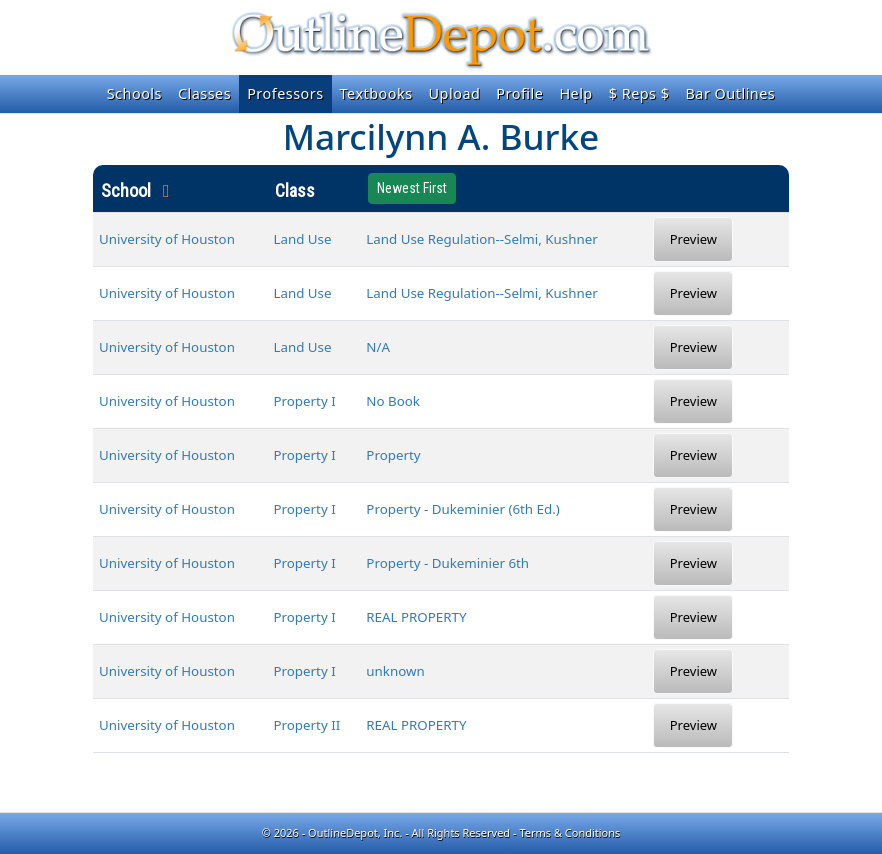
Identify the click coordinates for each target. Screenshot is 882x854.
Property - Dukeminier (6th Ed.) (462, 509)
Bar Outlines (730, 93)
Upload (455, 93)
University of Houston (167, 239)
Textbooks (376, 93)
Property (393, 455)
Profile (519, 93)
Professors (285, 93)
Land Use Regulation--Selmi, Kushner (481, 239)
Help (575, 93)
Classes (204, 93)
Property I (304, 401)
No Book (393, 401)
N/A (378, 347)
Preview (693, 239)
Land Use (302, 239)
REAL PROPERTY (416, 617)
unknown (395, 671)
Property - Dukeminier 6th (447, 563)
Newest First (412, 188)
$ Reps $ (639, 93)
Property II (306, 725)
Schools (134, 93)
